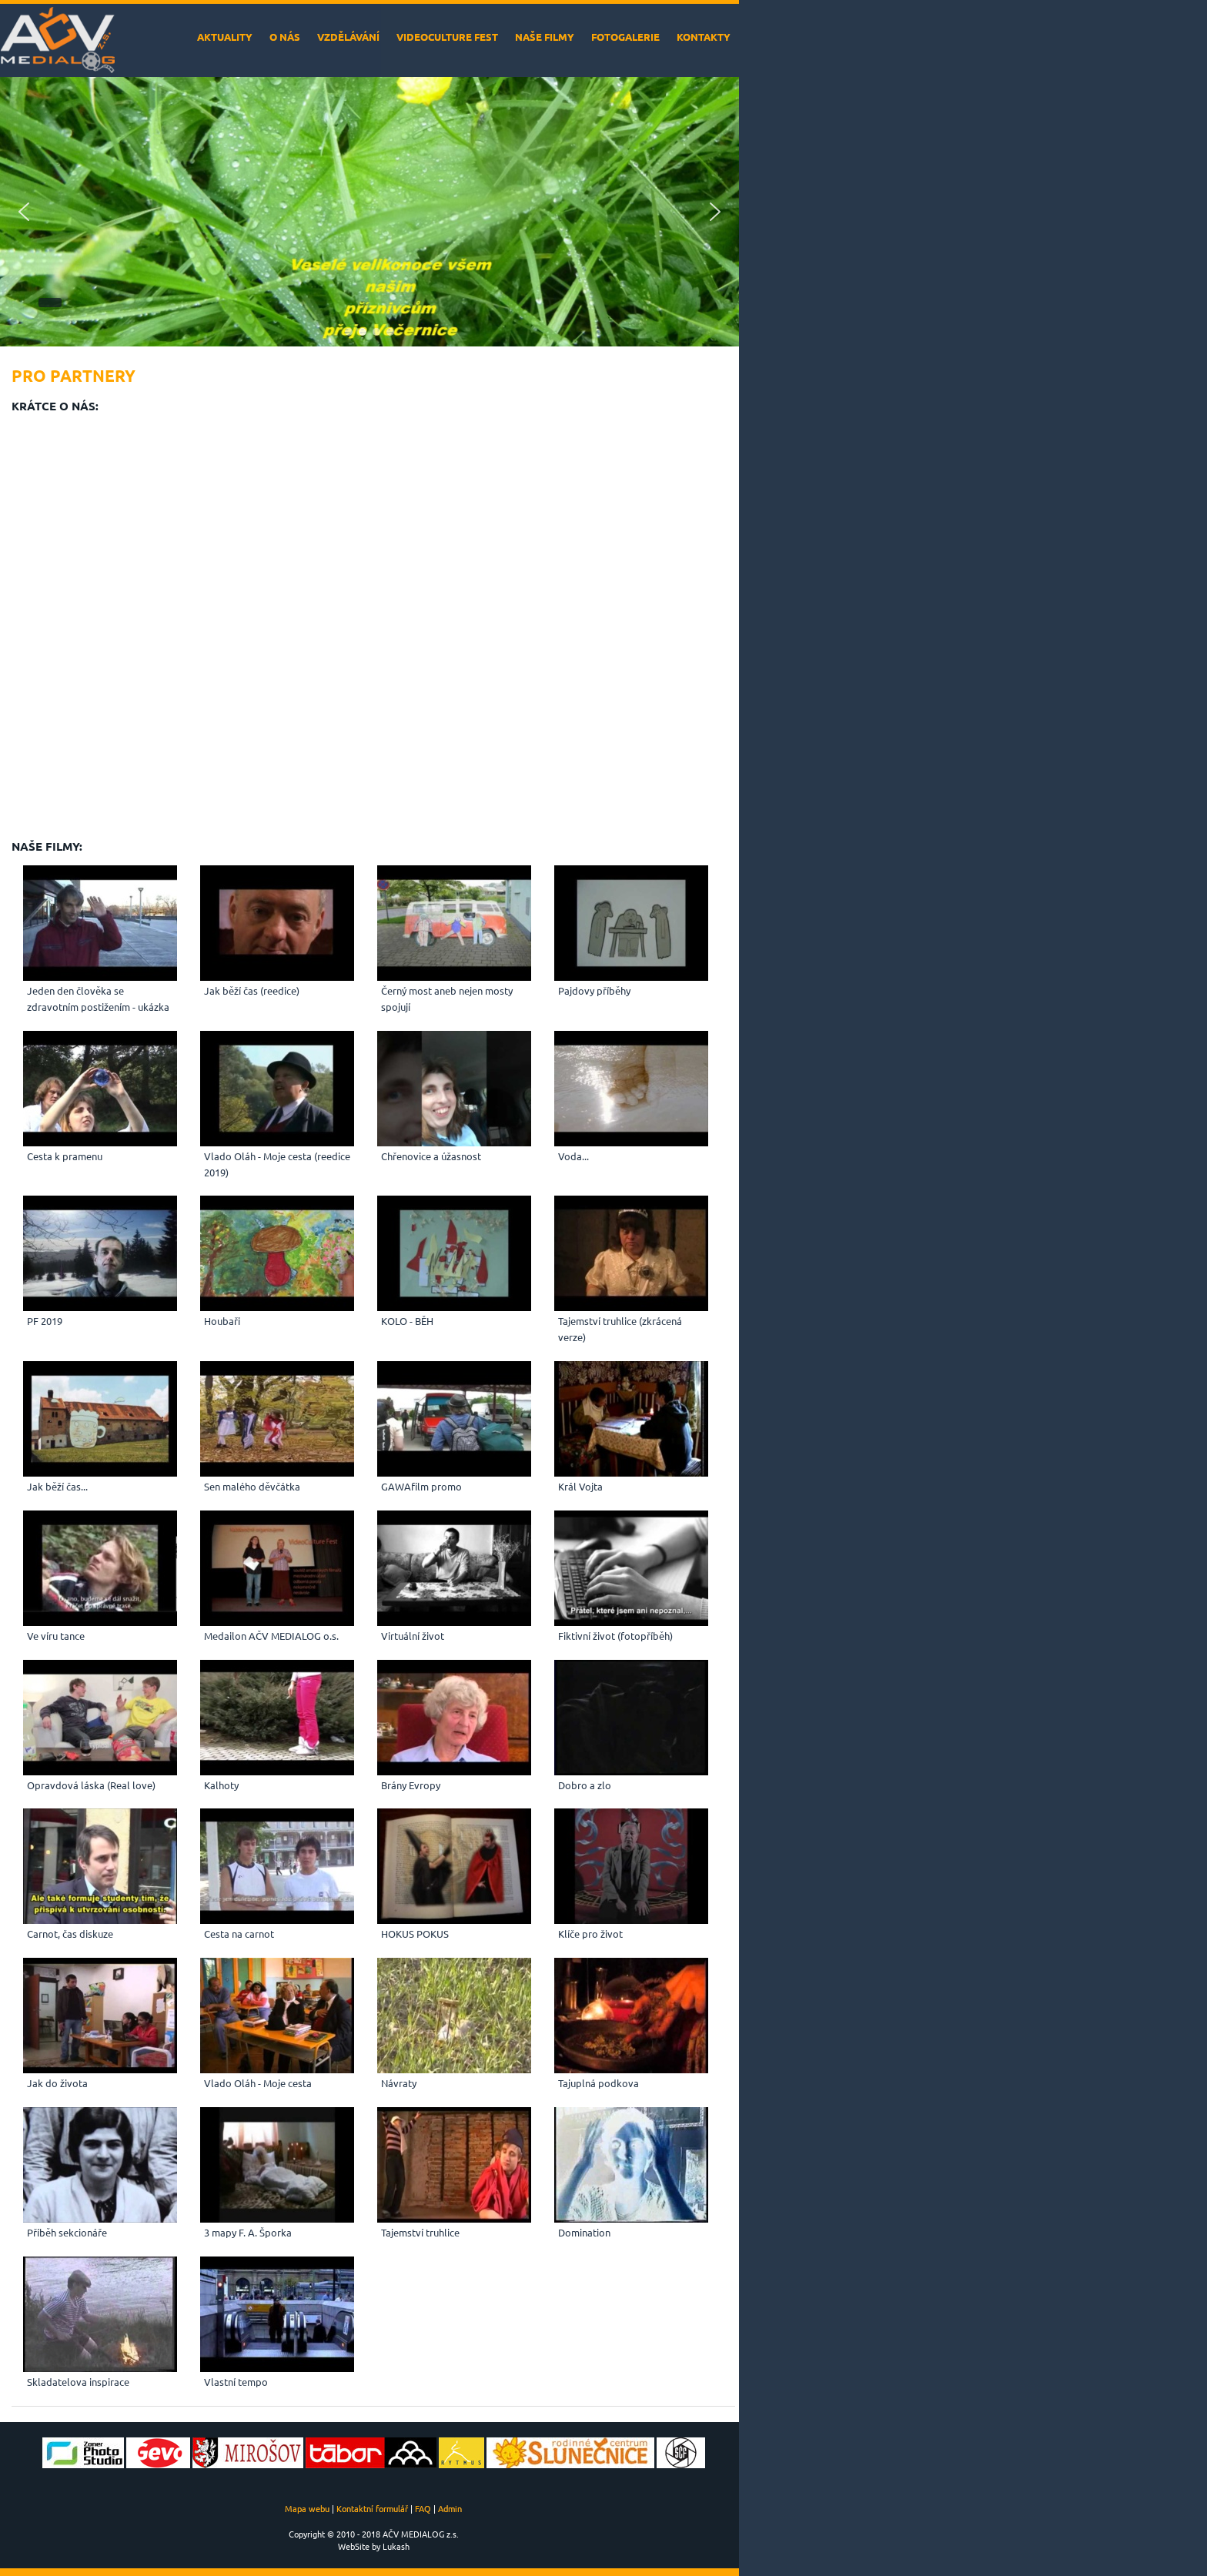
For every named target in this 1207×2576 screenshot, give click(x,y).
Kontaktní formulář (372, 2508)
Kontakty (704, 36)
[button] (24, 211)
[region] (369, 211)
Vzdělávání (348, 36)
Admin (450, 2508)
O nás (284, 36)
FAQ (423, 2508)
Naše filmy (544, 36)
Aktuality (224, 36)
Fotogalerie (625, 36)
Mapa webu (307, 2508)
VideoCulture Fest (447, 36)
